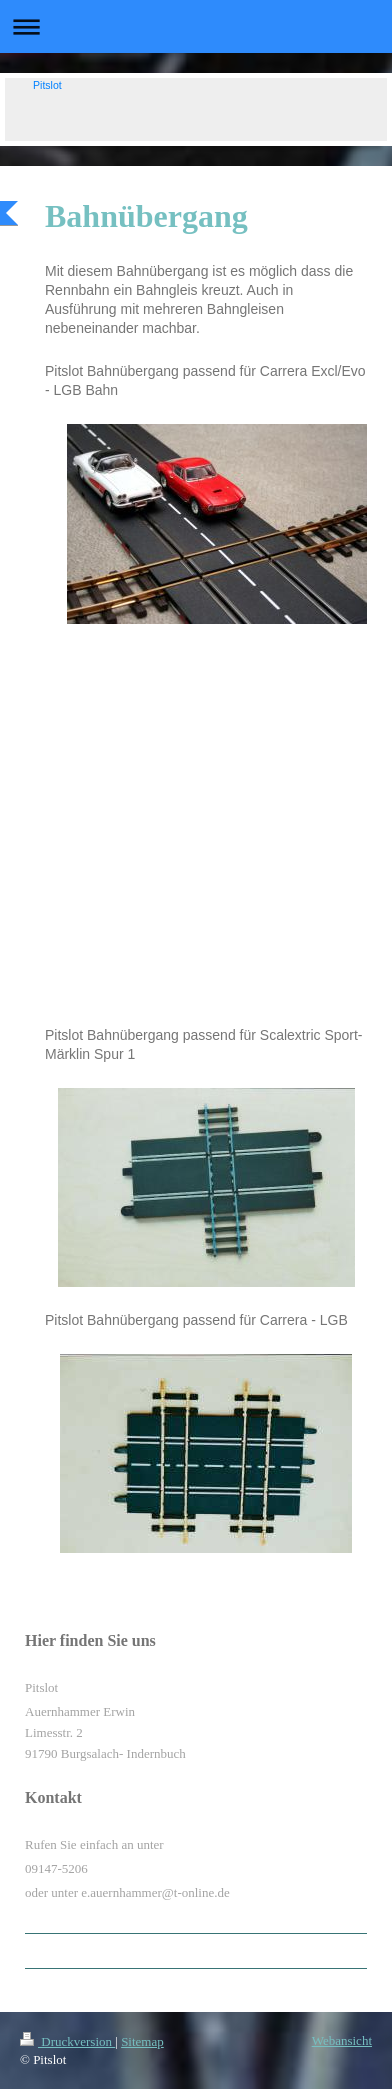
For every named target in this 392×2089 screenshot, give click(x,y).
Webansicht (342, 2040)
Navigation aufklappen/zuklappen (196, 26)
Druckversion (67, 2041)
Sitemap (142, 2041)
